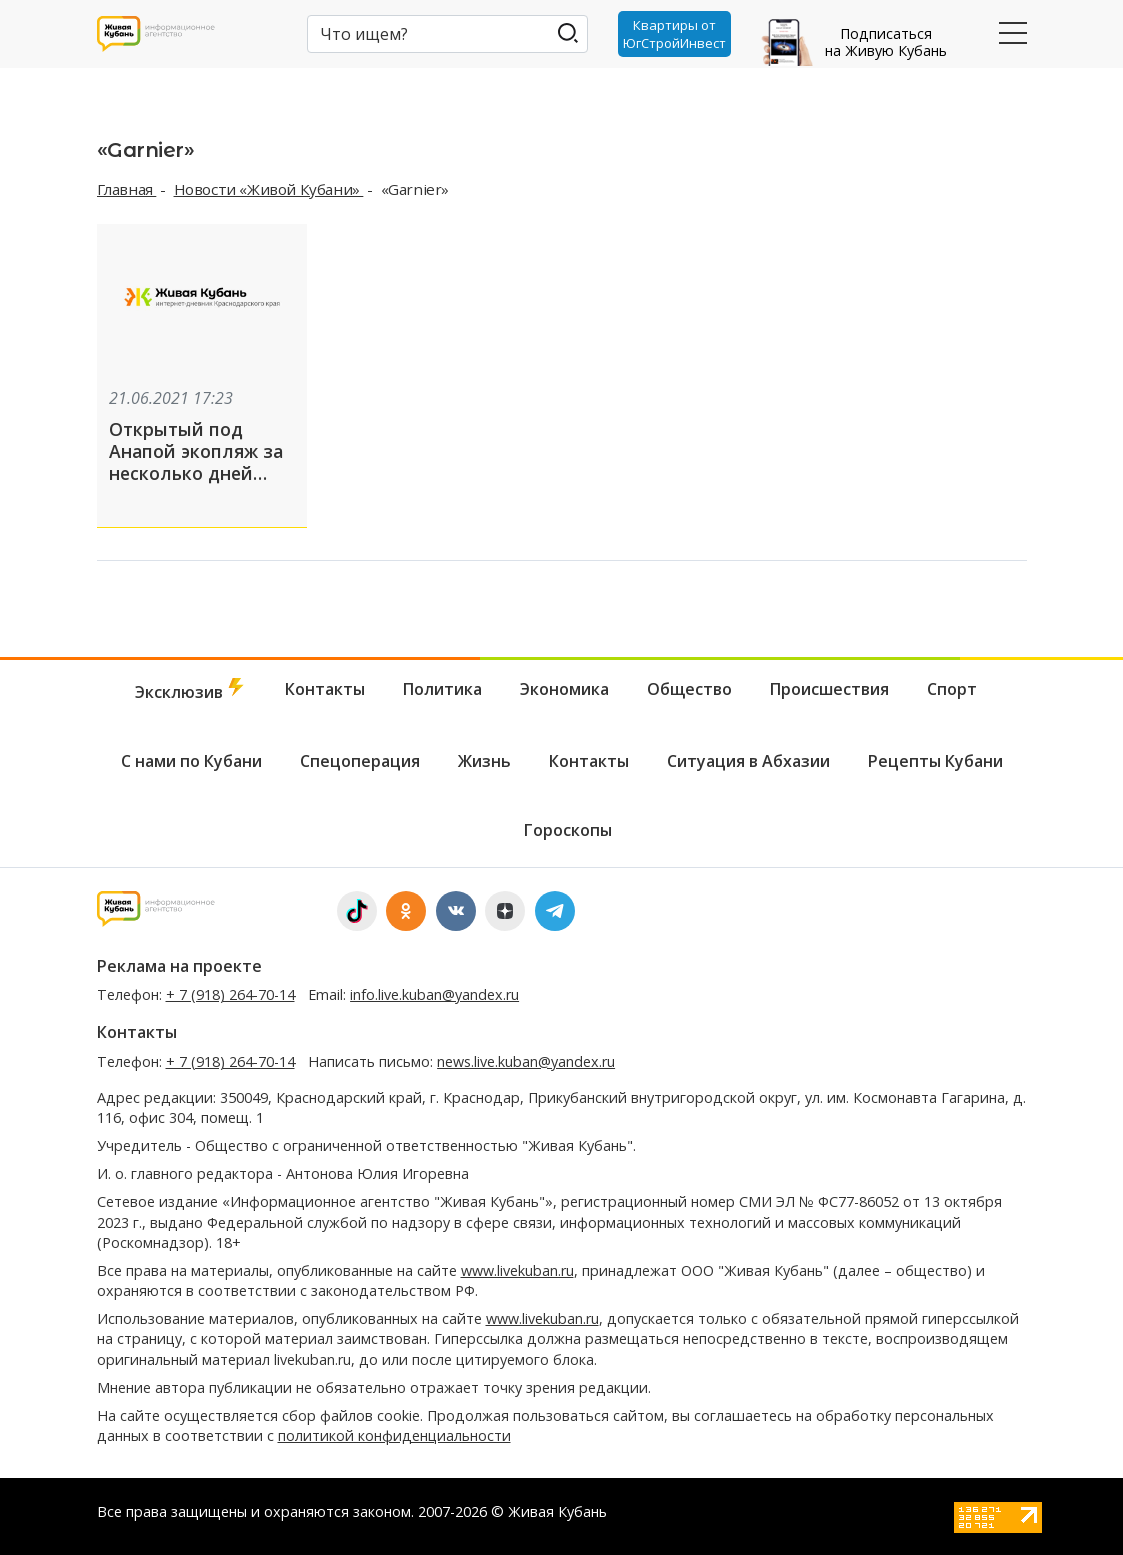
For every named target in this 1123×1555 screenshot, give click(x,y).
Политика (442, 689)
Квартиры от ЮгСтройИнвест (674, 34)
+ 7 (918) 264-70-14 (230, 994)
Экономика (564, 689)
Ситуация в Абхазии (748, 761)
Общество (689, 689)
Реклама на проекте (179, 966)
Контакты (325, 689)
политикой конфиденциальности (394, 1435)
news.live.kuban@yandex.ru (526, 1061)
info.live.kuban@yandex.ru (434, 994)
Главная (127, 189)
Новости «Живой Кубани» (269, 189)
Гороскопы (568, 830)
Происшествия (829, 689)
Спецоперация (360, 761)
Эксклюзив (191, 690)
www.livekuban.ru (517, 1270)
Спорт (952, 689)
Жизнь (484, 761)
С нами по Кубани (191, 761)
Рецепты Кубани (935, 761)
